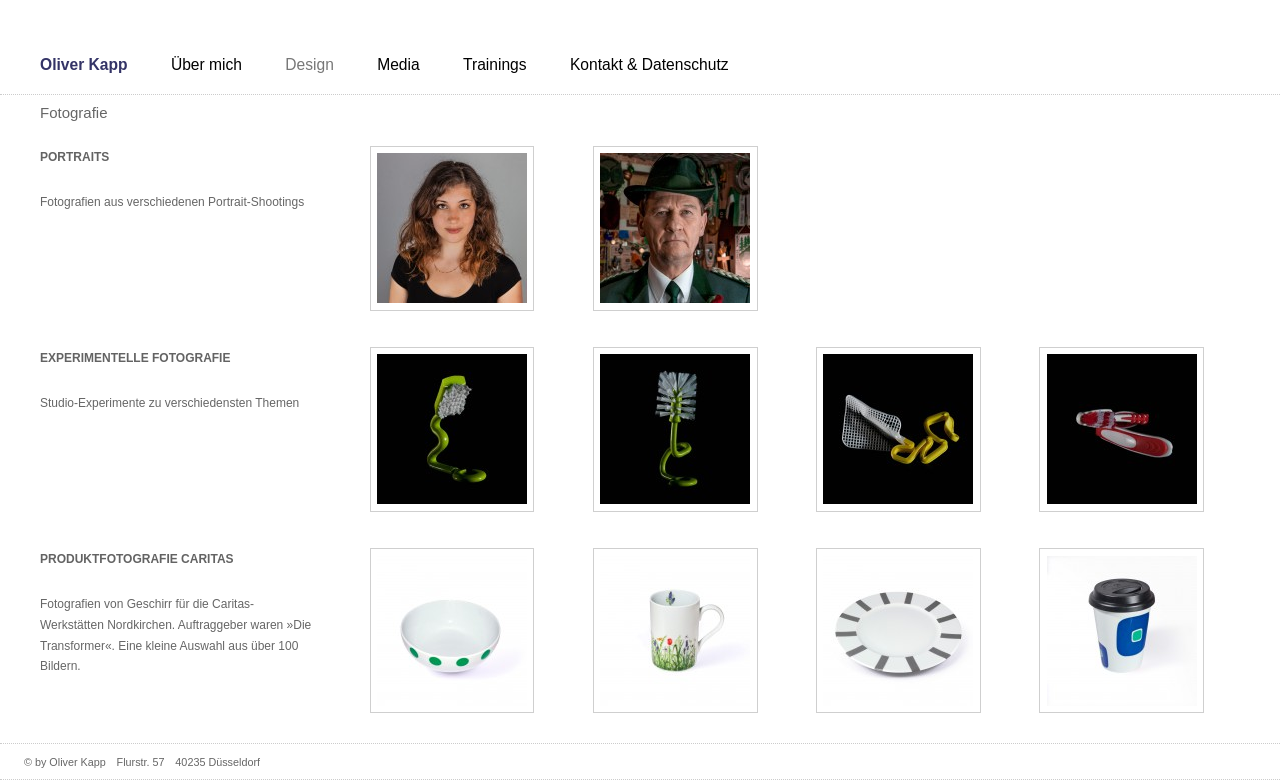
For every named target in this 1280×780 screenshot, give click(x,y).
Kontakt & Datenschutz (649, 64)
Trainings (495, 64)
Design (309, 64)
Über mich (206, 64)
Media (398, 64)
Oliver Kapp (84, 64)
